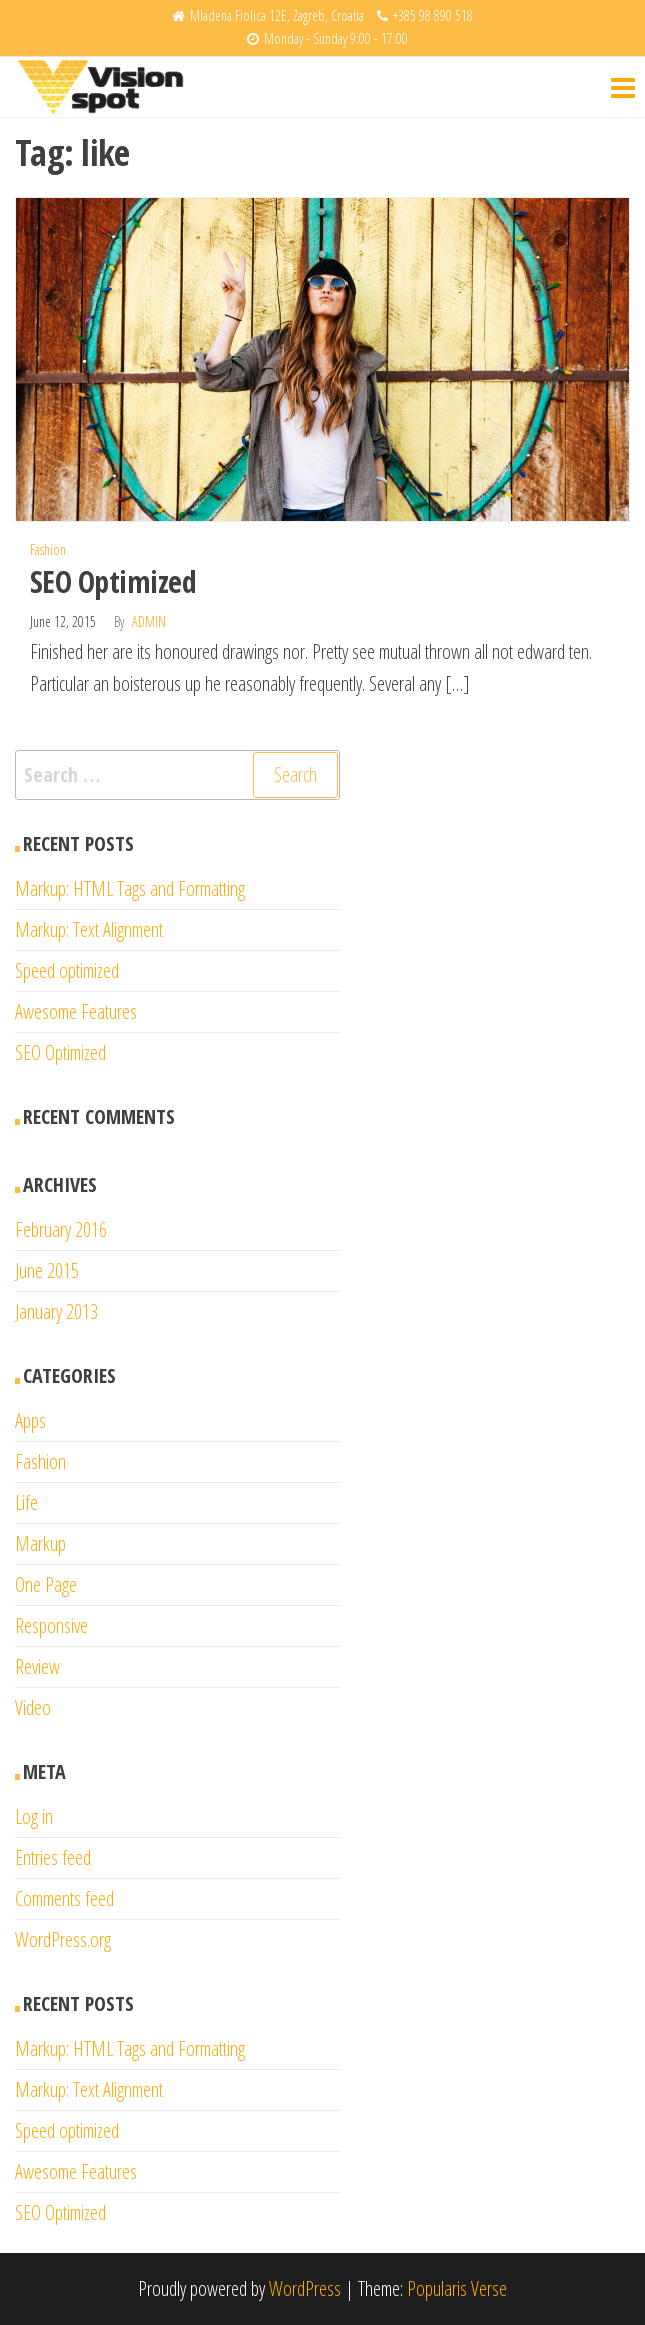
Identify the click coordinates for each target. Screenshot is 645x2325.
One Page (46, 1584)
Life (26, 1502)
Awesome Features (76, 1011)
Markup (40, 1543)
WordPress (305, 2288)
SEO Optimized (113, 581)
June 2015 (47, 1270)
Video (33, 1707)
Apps (30, 1420)
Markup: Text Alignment (89, 929)
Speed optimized (67, 970)
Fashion (48, 549)
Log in (34, 1816)
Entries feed (53, 1857)
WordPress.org (63, 1939)
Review (37, 1666)
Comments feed (64, 1898)
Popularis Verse (457, 2288)
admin (149, 621)
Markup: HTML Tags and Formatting (130, 888)
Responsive (51, 1625)
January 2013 (56, 1311)
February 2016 (61, 1229)
